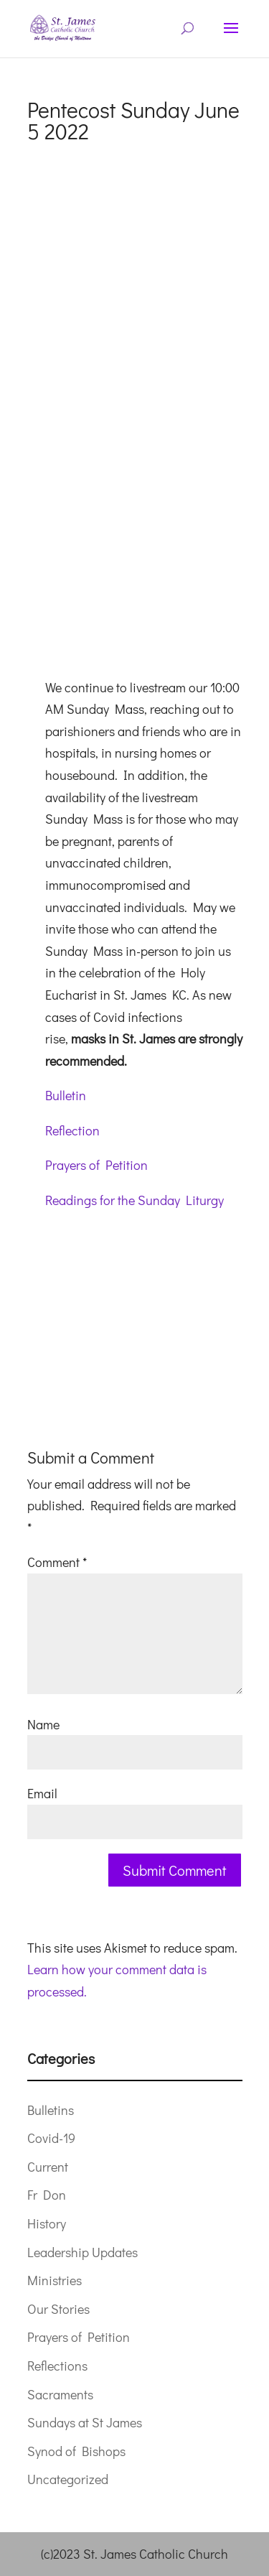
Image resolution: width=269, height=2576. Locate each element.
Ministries (54, 2280)
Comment (57, 1562)
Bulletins (50, 2110)
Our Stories (58, 2308)
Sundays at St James (84, 2422)
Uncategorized (67, 2479)
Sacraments (60, 2394)
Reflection (72, 1130)
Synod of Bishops (76, 2451)
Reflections (57, 2365)
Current (47, 2166)
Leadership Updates (82, 2252)
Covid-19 (51, 2138)
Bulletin (65, 1095)
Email (42, 1793)
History (46, 2223)
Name (43, 1724)
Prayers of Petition (96, 1164)
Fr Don (46, 2194)
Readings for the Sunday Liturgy (134, 1200)
